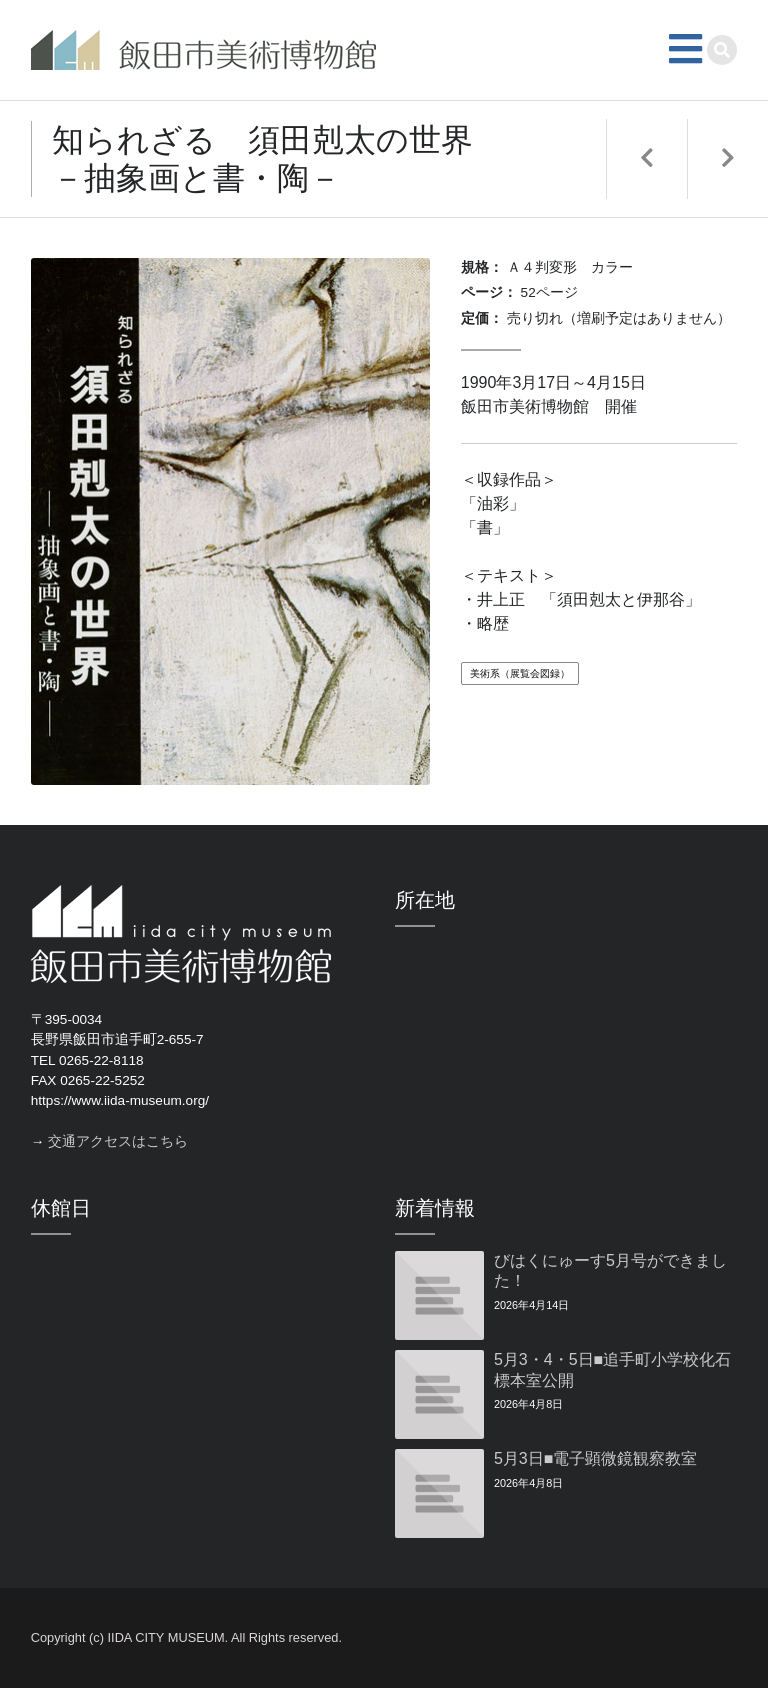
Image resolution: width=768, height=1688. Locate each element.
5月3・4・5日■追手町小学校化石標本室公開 (612, 1370)
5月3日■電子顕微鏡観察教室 (595, 1458)
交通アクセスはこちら (118, 1141)
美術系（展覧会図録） (520, 673)
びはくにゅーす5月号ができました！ (610, 1271)
